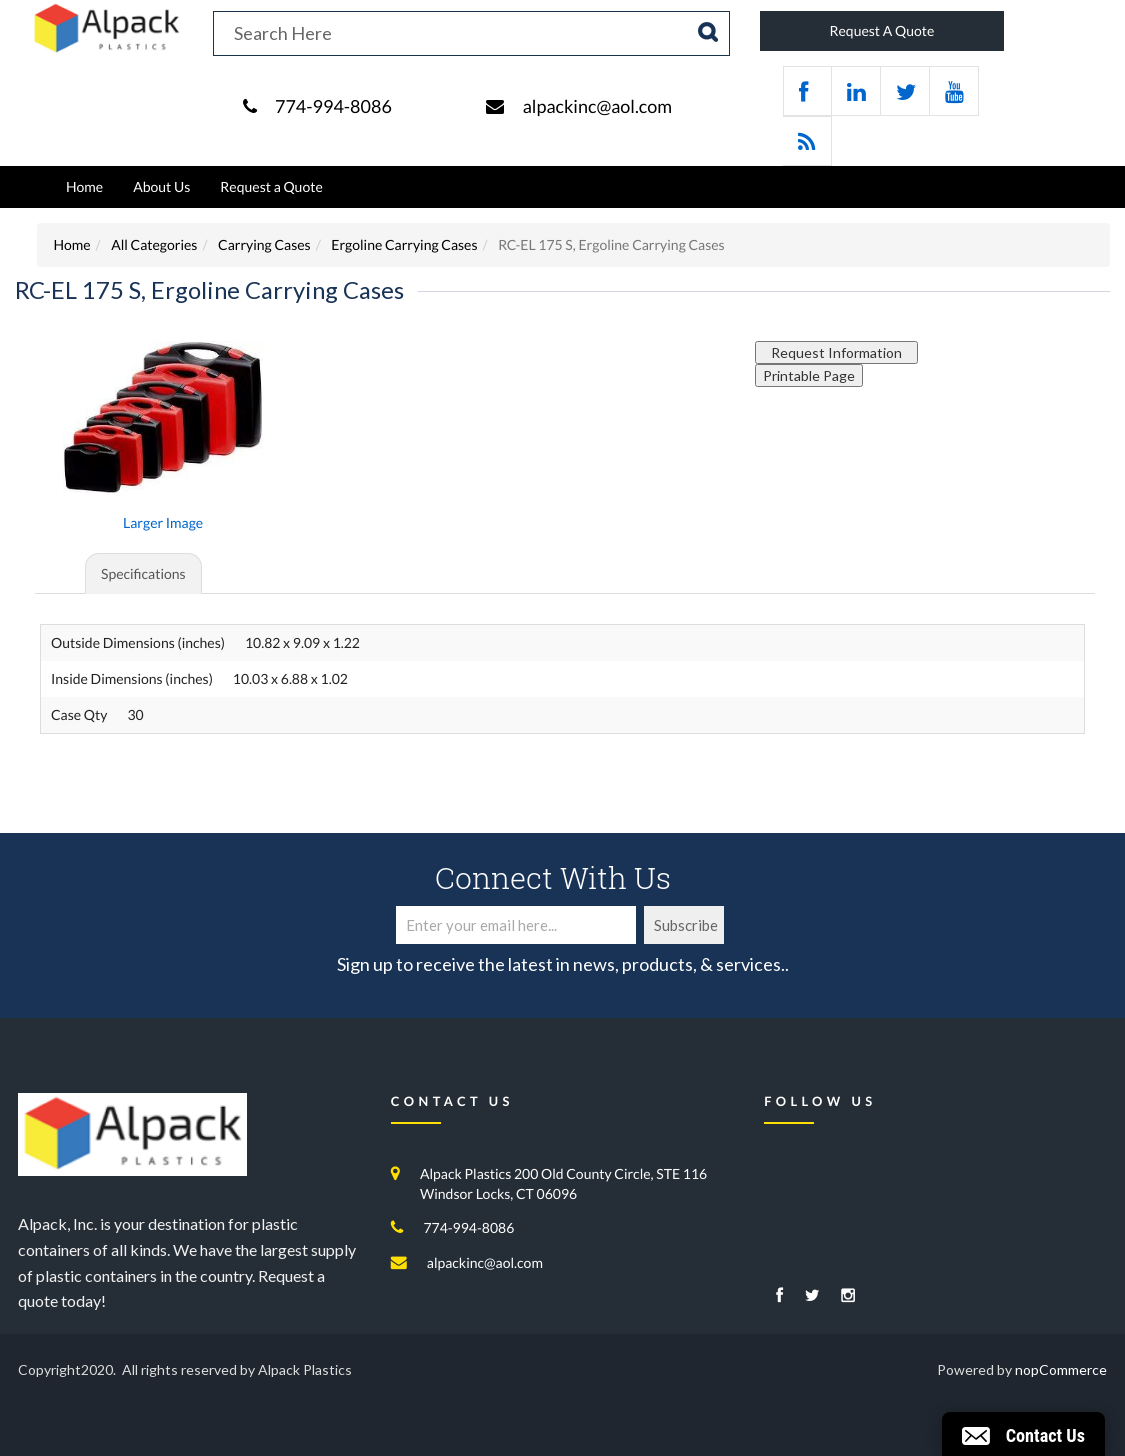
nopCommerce (1061, 1369)
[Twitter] (812, 1296)
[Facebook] (779, 1296)
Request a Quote (271, 186)
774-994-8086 (333, 106)
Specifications (143, 573)
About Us (161, 186)
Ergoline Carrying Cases (404, 244)
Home (84, 186)
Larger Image (163, 522)
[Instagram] (848, 1296)
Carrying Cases (264, 244)
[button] (1023, 1434)
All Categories (154, 244)
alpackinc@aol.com (597, 106)
